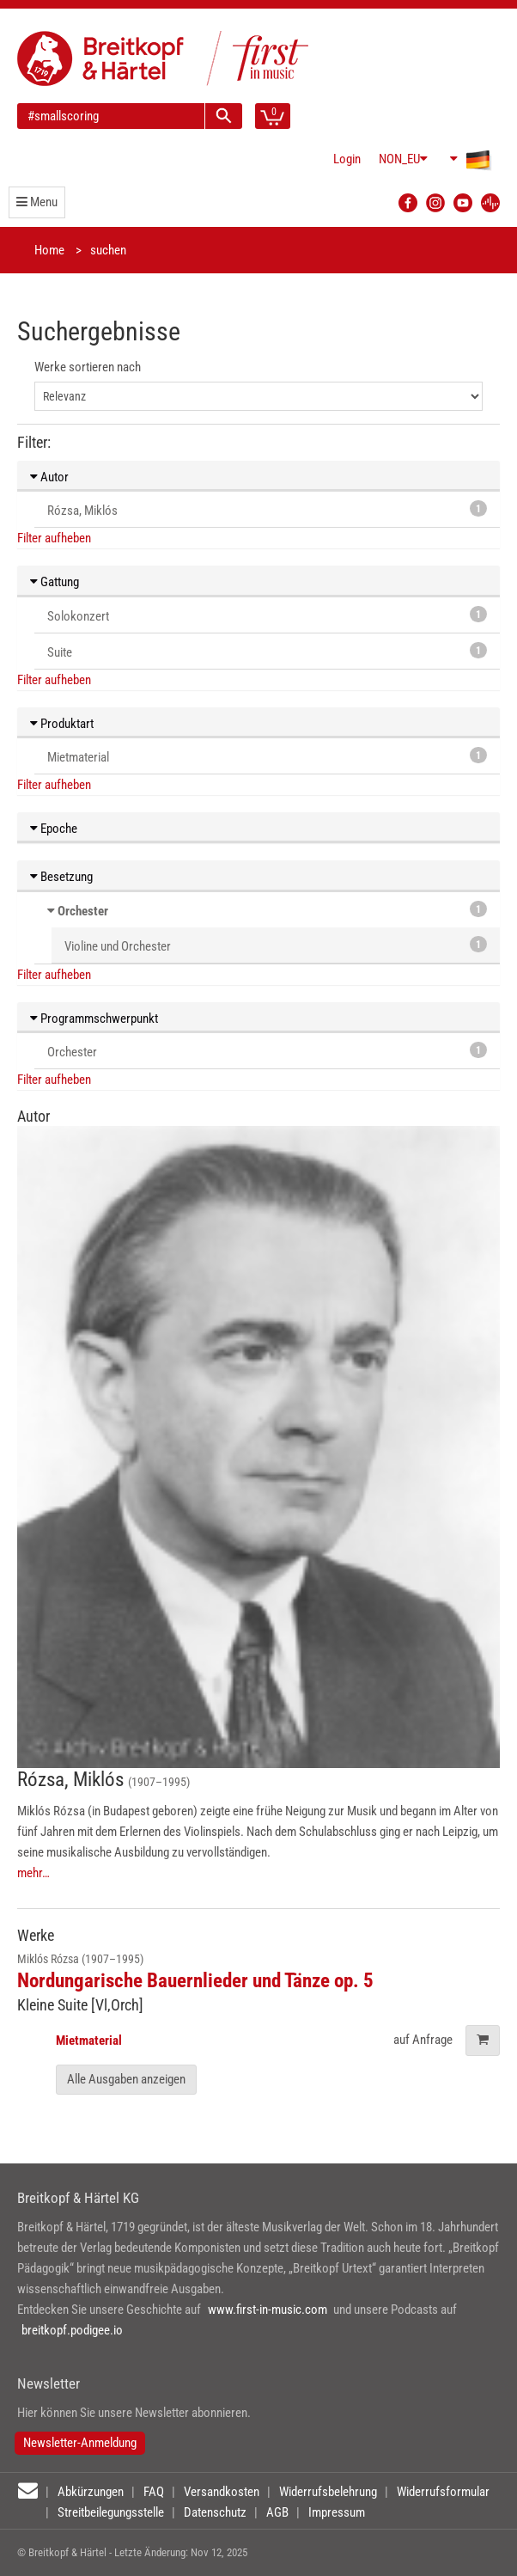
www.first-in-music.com (267, 2309)
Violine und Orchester (275, 945)
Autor (49, 477)
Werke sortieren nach (87, 367)
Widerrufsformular (443, 2492)
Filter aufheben (54, 538)
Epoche (53, 828)
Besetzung (61, 876)
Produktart (62, 723)
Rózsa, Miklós (267, 509)
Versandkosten (221, 2492)
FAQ (153, 2492)
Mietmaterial (267, 756)
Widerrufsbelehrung (328, 2492)
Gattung (54, 582)
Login (347, 159)
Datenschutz (215, 2512)
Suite (267, 651)
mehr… (33, 1873)
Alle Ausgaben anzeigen (126, 2079)
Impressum (336, 2512)
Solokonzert (267, 615)
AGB (277, 2512)
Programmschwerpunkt (94, 1018)
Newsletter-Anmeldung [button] (80, 2443)
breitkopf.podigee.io (72, 2330)
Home (49, 250)
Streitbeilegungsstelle (111, 2512)
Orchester (83, 911)
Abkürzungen (91, 2492)
